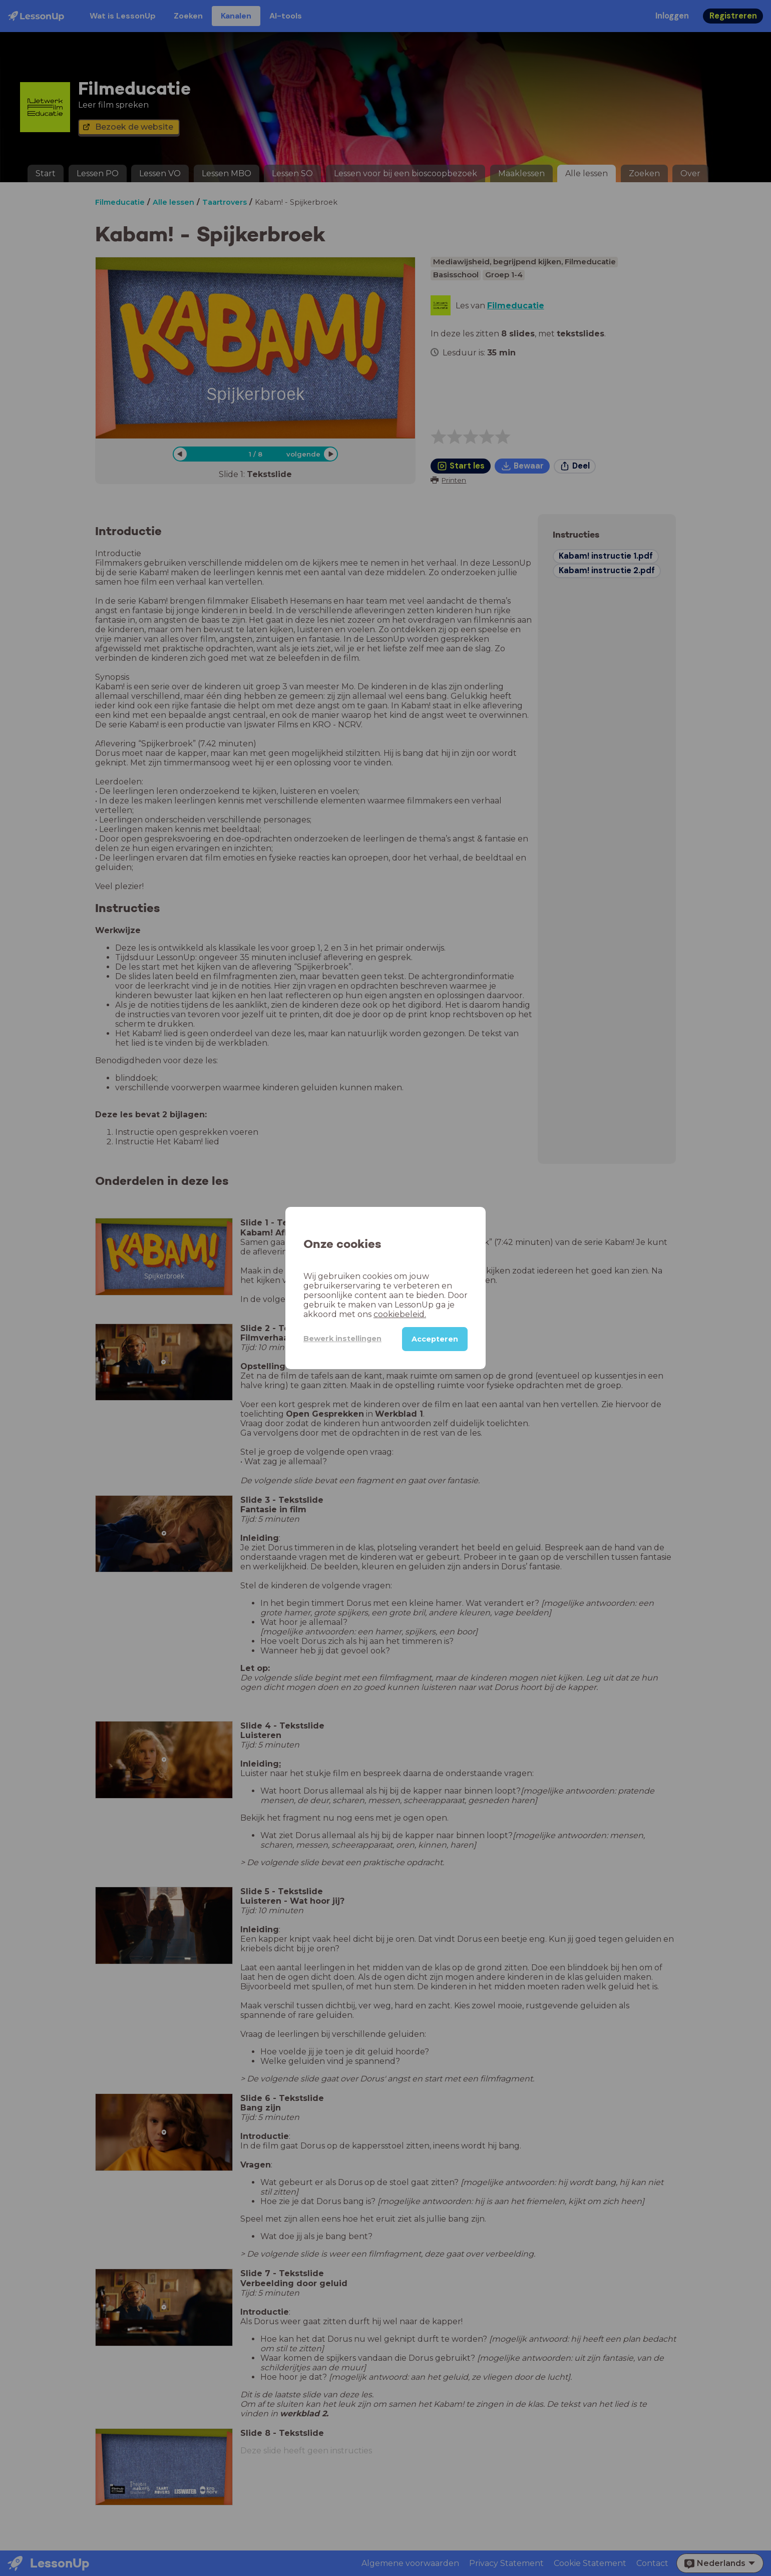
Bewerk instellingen (342, 1338)
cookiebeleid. (399, 1314)
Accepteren (435, 1339)
